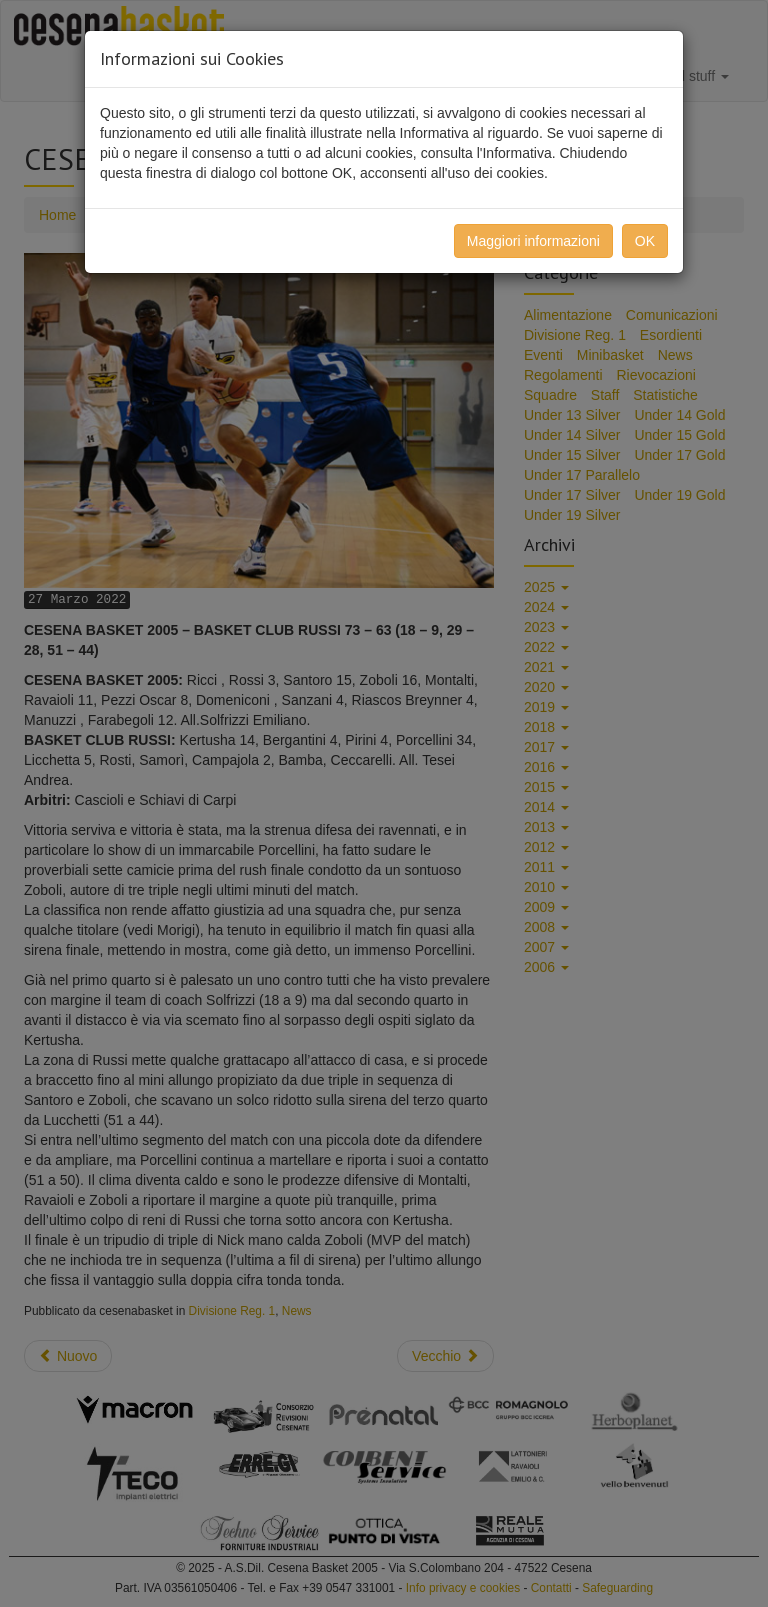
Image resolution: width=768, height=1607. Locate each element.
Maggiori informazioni (533, 241)
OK (645, 241)
